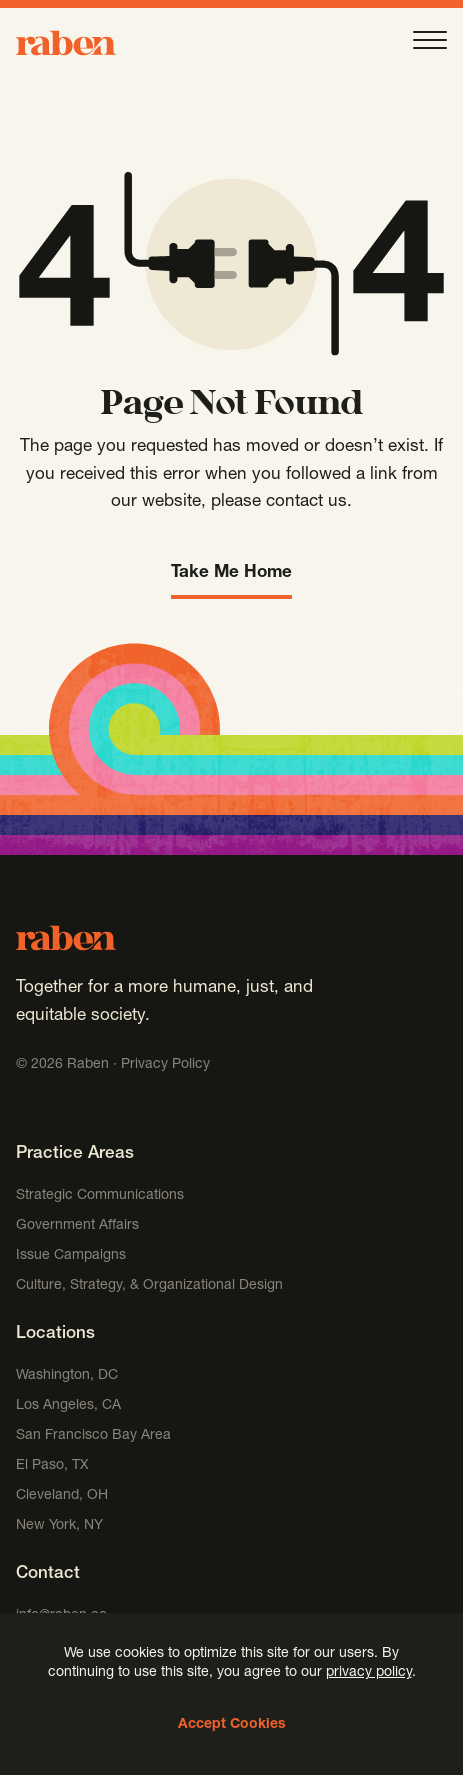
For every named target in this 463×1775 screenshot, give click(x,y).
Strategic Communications (100, 1196)
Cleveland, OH (62, 1496)
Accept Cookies (232, 1725)
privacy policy (369, 1673)
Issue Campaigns (73, 1256)
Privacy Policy (165, 1065)
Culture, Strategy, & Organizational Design (149, 1286)
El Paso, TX (52, 1466)
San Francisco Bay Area (93, 1436)
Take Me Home (231, 573)
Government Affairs (77, 1226)
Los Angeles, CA (68, 1406)
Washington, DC (67, 1376)
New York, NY (59, 1526)
